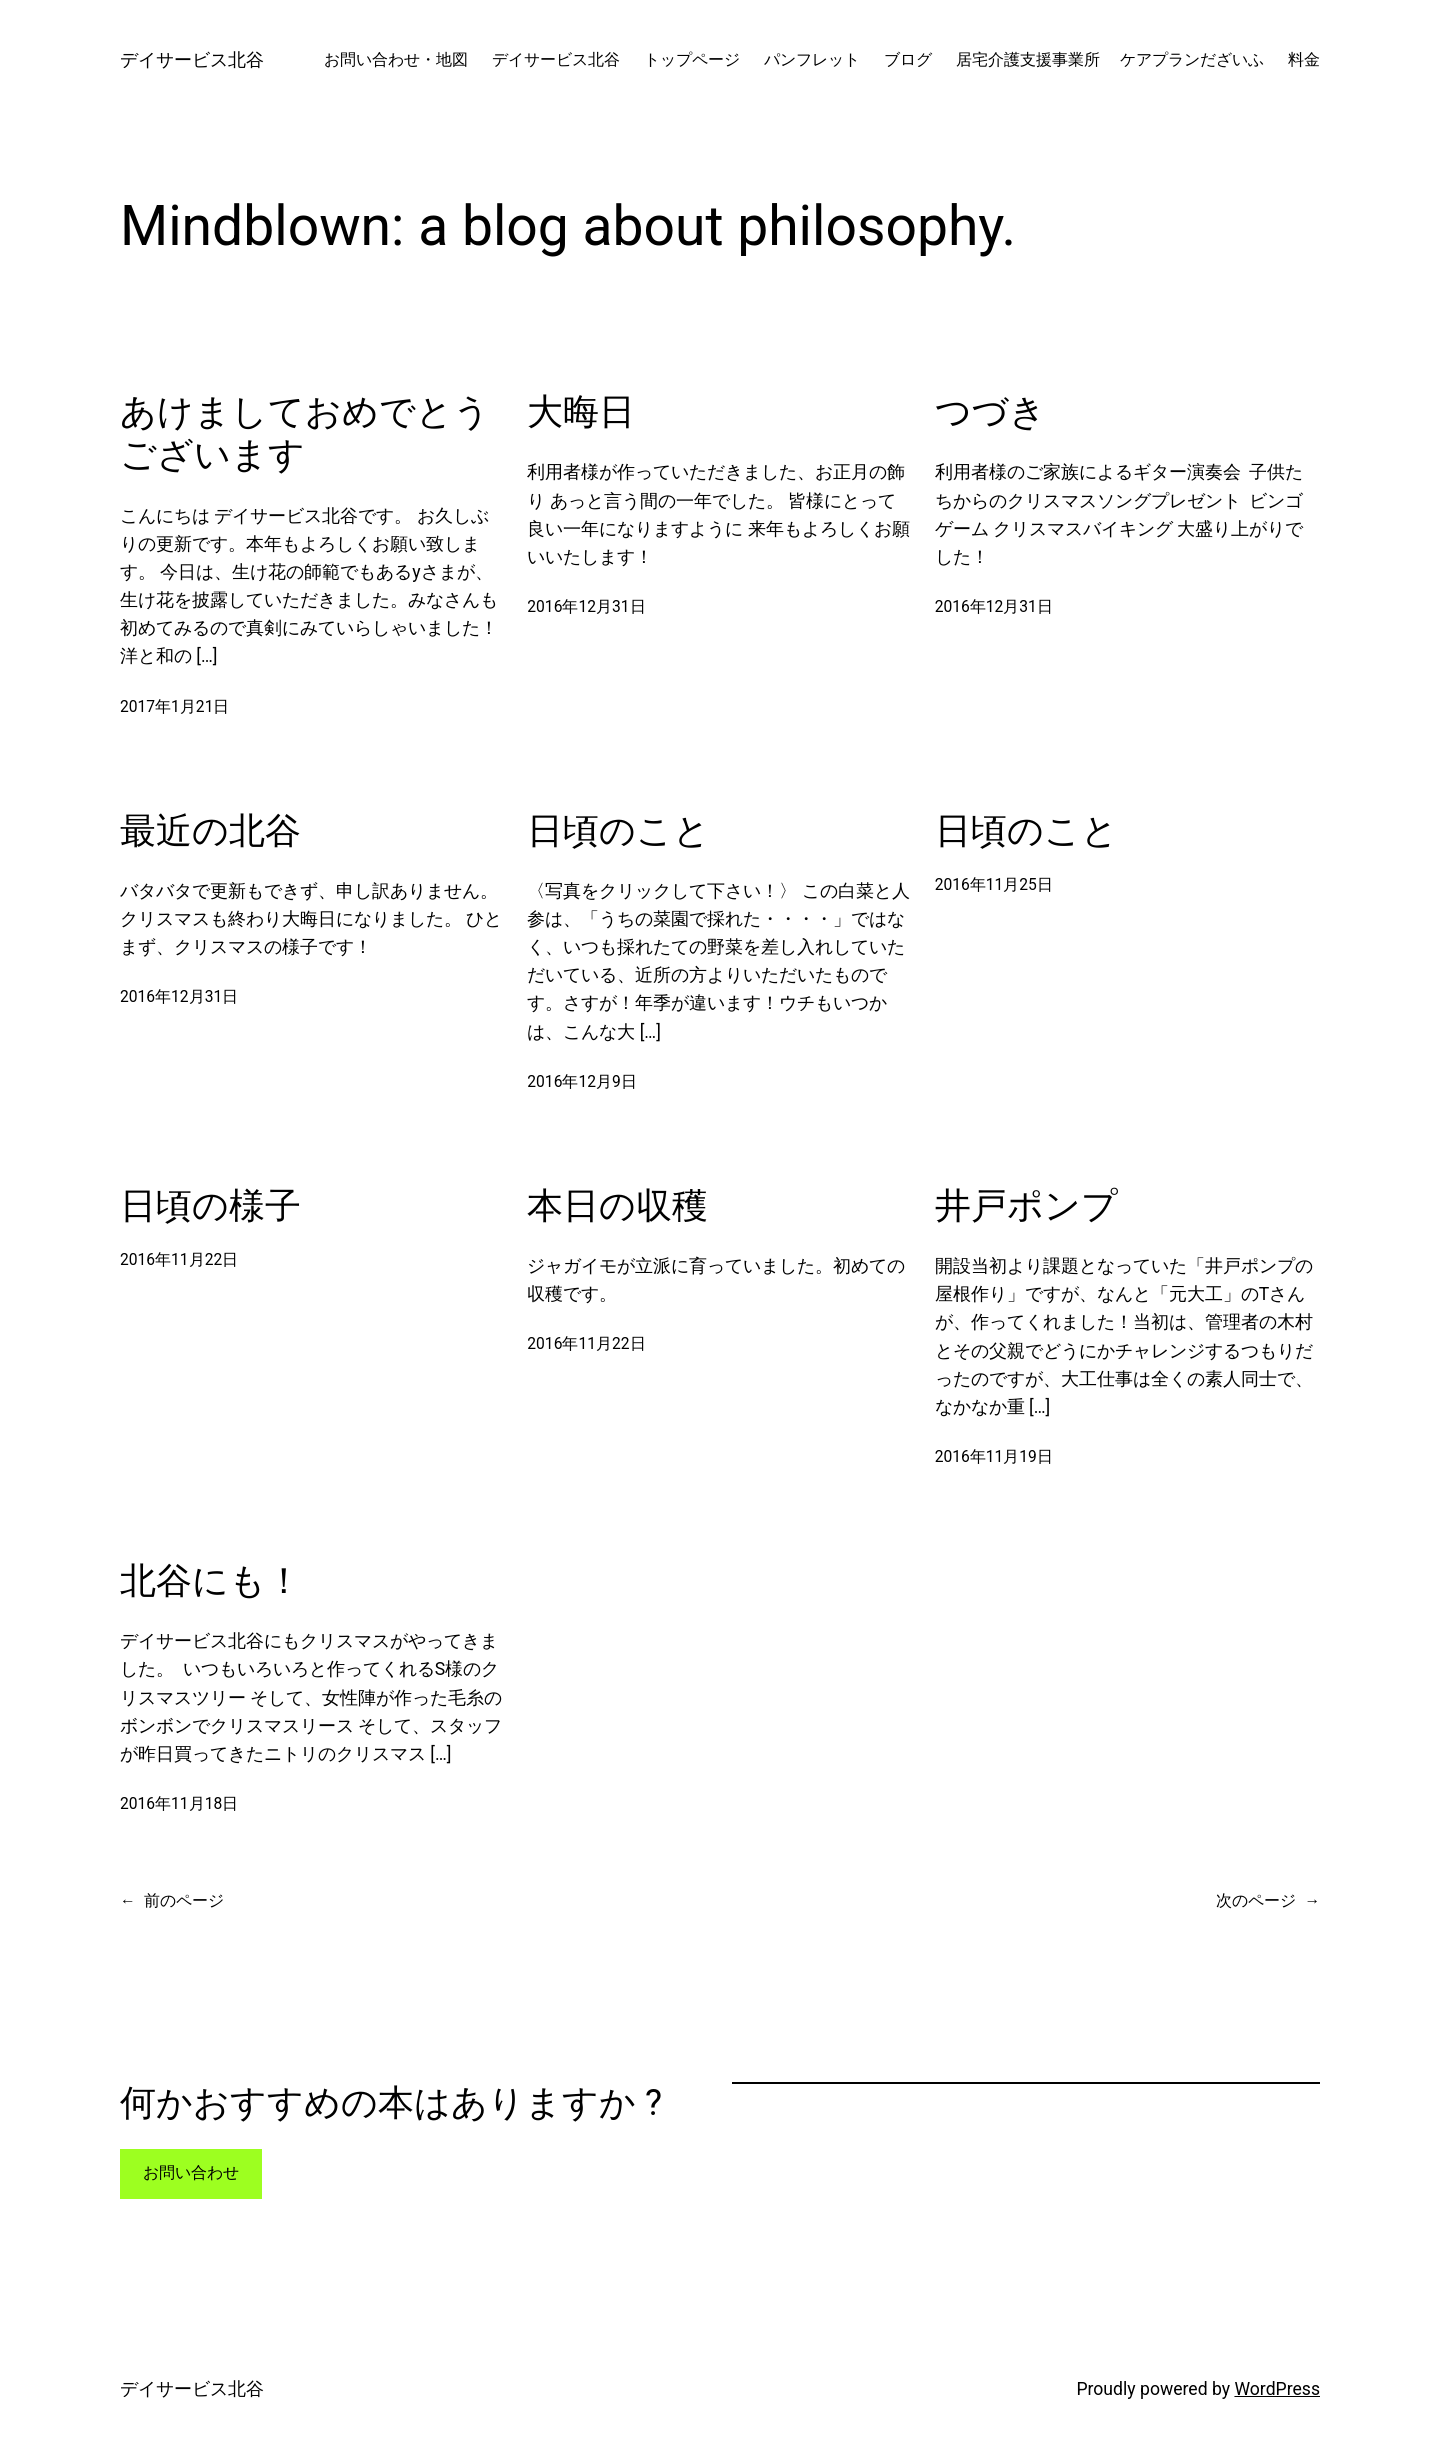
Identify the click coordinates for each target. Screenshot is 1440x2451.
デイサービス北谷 (192, 60)
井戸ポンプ (1026, 1206)
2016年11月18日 (179, 1804)
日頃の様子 (210, 1206)
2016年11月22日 (179, 1260)
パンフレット (812, 60)
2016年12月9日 (581, 1082)
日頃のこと (618, 831)
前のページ (172, 1901)
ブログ (908, 60)
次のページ (1268, 1901)
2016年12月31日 (586, 607)
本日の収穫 (617, 1206)
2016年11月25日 (994, 885)
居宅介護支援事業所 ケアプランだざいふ (1110, 60)
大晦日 (581, 412)
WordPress (1277, 2389)
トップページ (692, 60)
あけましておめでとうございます (305, 433)
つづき (990, 412)
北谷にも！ (211, 1581)
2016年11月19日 (994, 1457)
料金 (1304, 60)
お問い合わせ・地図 (396, 60)
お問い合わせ (191, 2173)
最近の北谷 (210, 831)
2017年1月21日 (174, 707)
